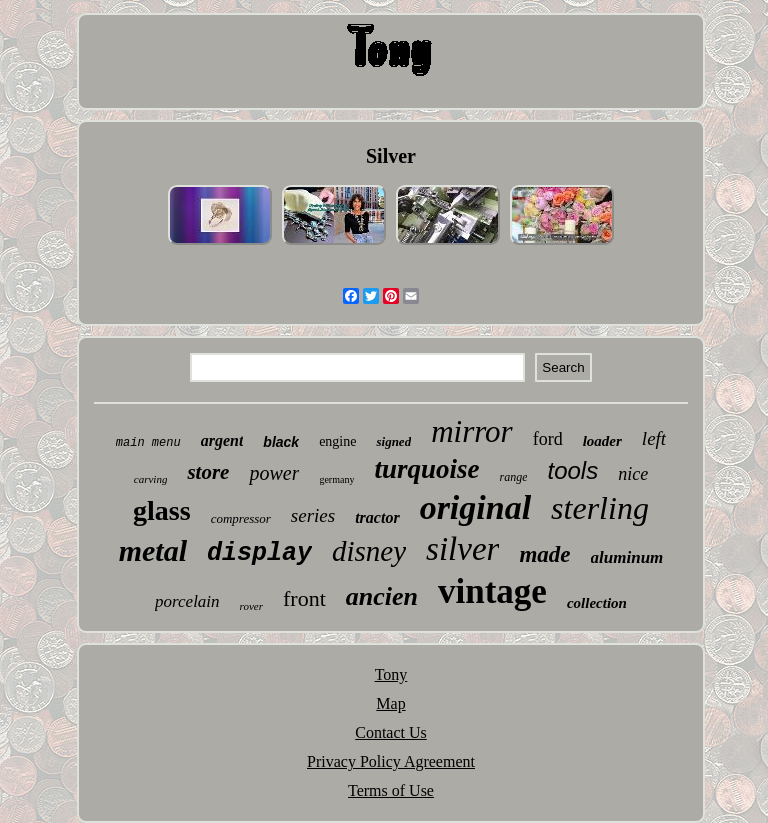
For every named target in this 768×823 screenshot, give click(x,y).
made (544, 554)
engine (337, 441)
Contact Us (391, 732)
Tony (391, 674)
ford (548, 439)
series (313, 515)
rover (251, 606)
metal (153, 550)
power (274, 473)
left (654, 438)
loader (602, 441)
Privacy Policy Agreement (391, 761)
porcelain (187, 601)
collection (597, 603)
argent (222, 440)
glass (162, 510)
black (281, 442)
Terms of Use (391, 790)
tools (572, 470)
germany (336, 479)
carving (151, 479)
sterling (600, 508)
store (208, 472)
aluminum (627, 557)
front (304, 598)
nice (633, 474)
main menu (148, 443)
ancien (382, 596)
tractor (377, 517)
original (475, 507)
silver (462, 549)
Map (390, 703)
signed (393, 441)
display (259, 553)
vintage (492, 591)
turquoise (426, 469)
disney (369, 551)
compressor (241, 518)
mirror (472, 431)
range (513, 477)
